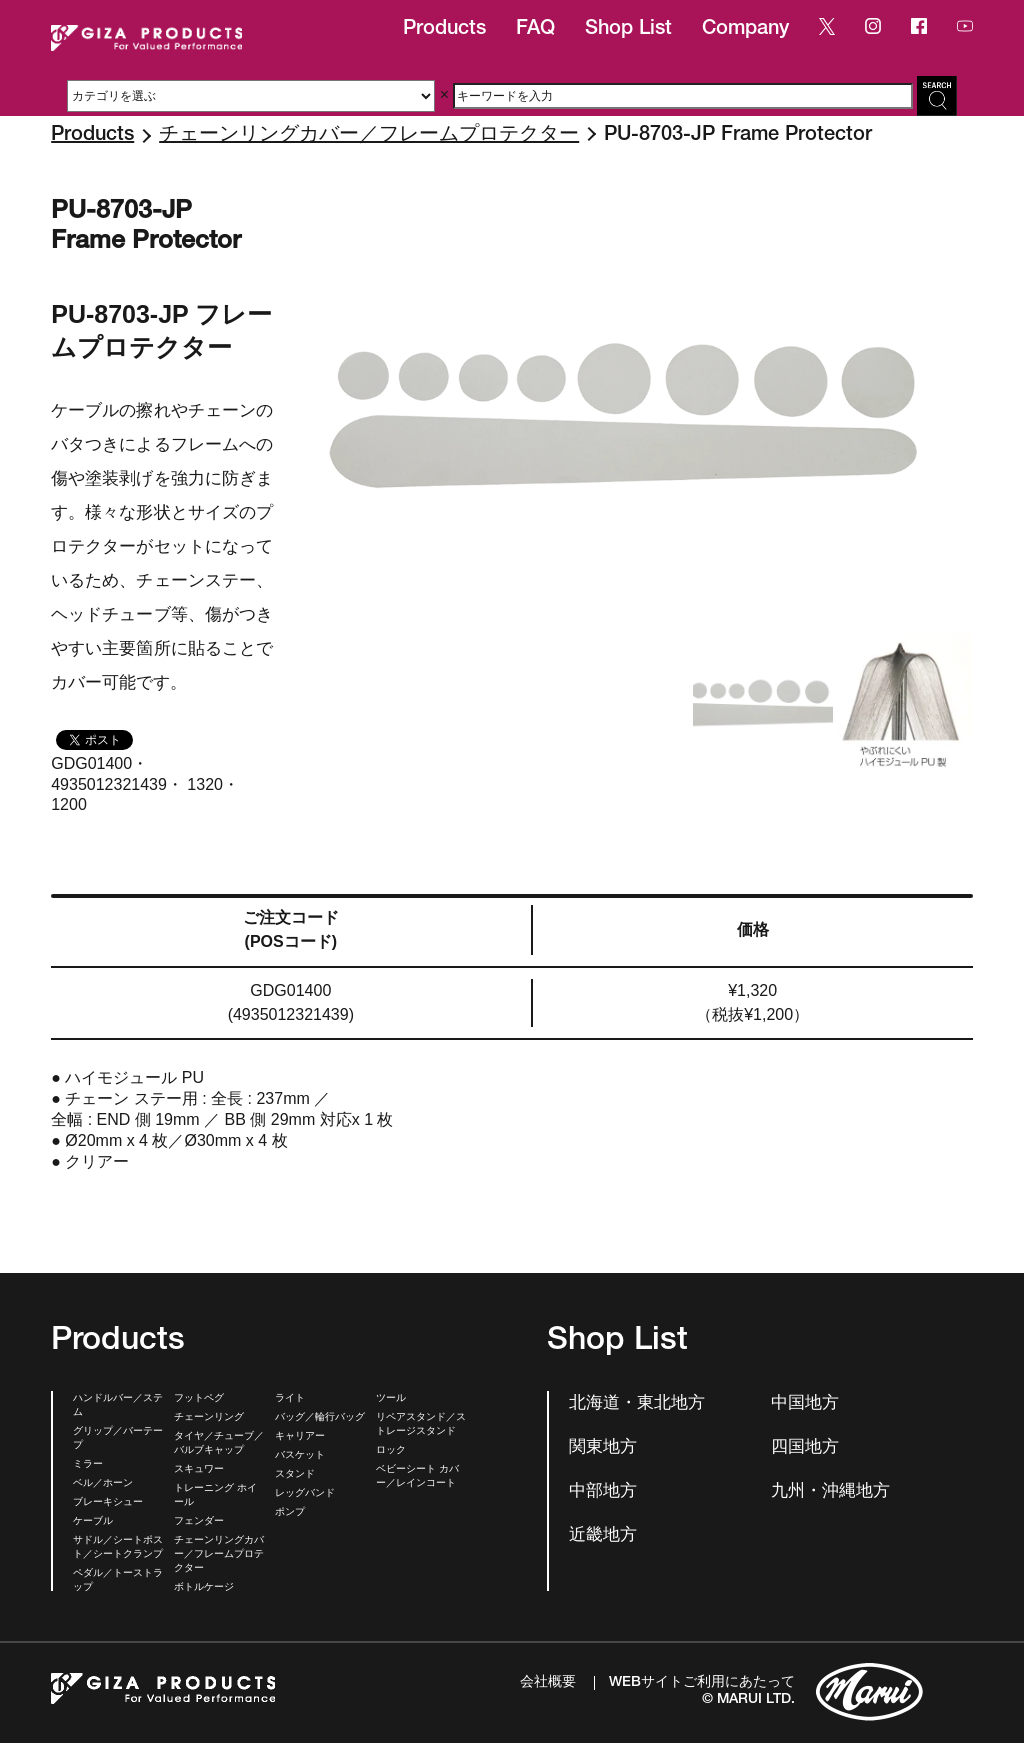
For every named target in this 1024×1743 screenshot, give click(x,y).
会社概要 (548, 1683)
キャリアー (300, 1437)
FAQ (535, 30)
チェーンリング (209, 1418)
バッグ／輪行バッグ (320, 1418)
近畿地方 (603, 1536)
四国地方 (805, 1448)
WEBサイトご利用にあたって (702, 1683)
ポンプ (290, 1513)
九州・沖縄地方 (830, 1492)
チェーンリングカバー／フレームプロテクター (369, 136)
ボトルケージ (204, 1588)
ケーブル (93, 1522)
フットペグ (199, 1399)
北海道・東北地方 (637, 1404)
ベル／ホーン (103, 1484)
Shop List (628, 30)
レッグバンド (305, 1494)
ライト (290, 1399)
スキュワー (199, 1470)
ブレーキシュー (108, 1503)
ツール (391, 1399)
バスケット (300, 1456)
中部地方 (603, 1492)
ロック (391, 1451)
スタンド (295, 1475)
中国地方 (805, 1404)
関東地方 (603, 1448)
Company (745, 30)
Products (444, 30)
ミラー (88, 1465)
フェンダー (199, 1522)
